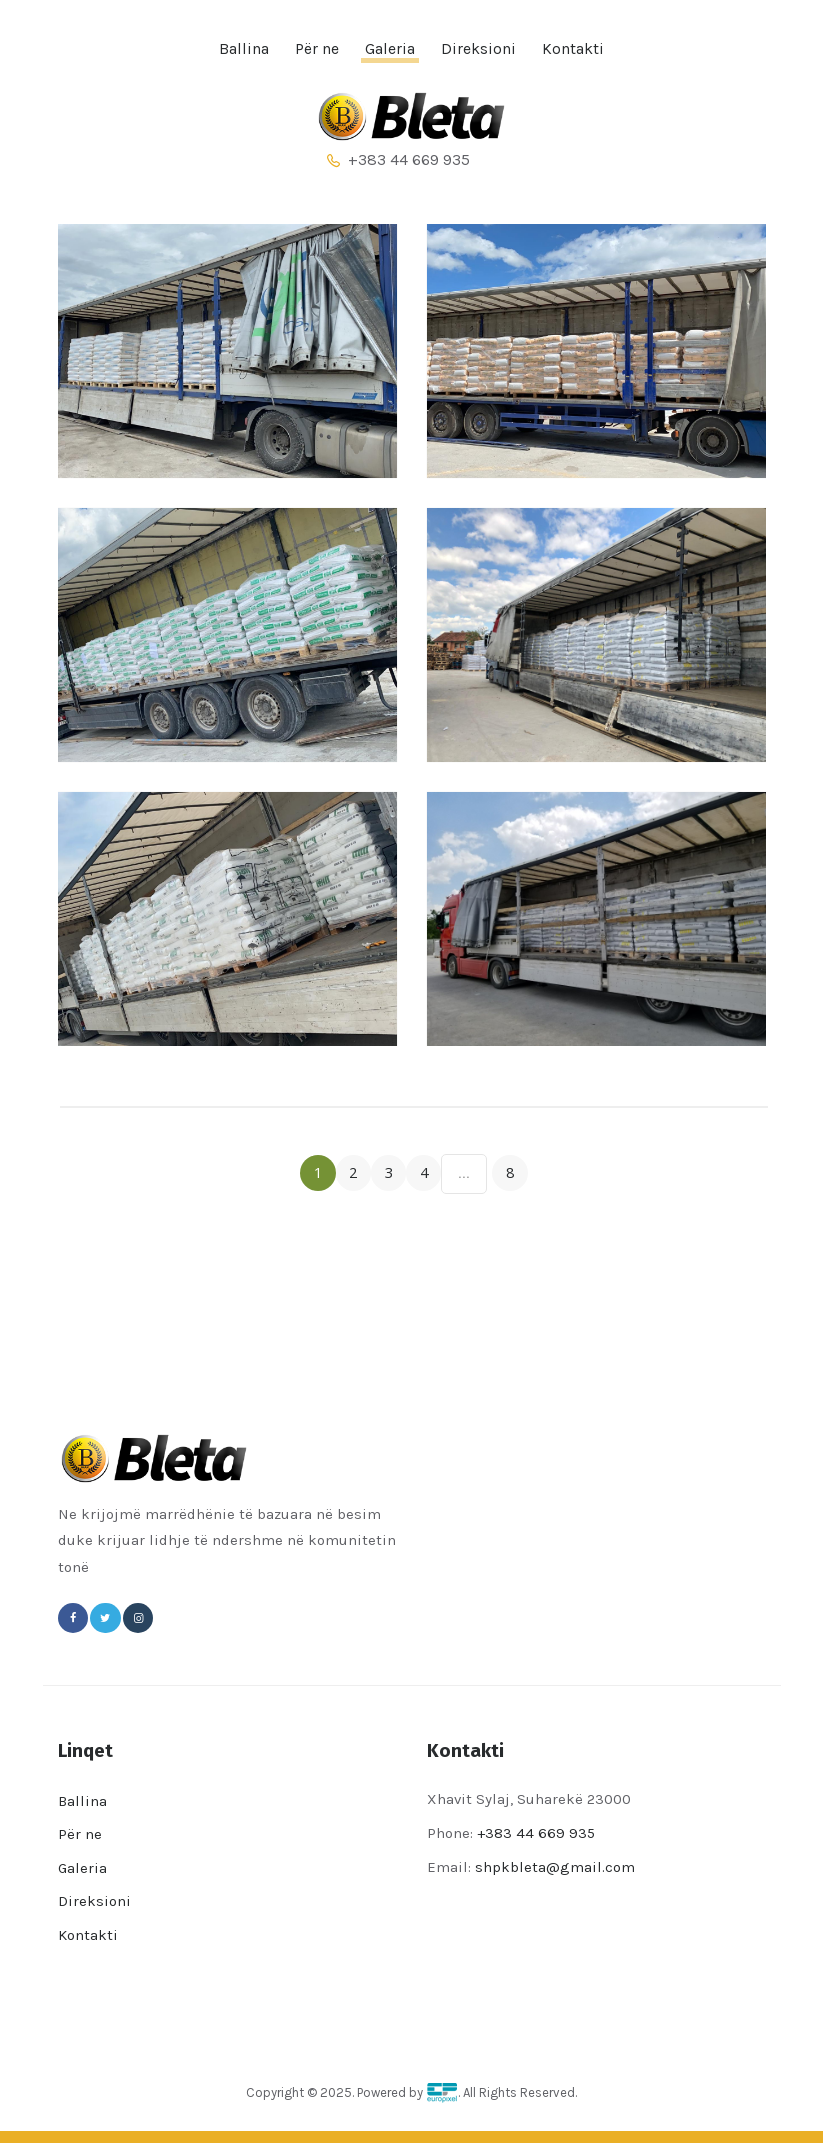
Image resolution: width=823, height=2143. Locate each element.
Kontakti (88, 1935)
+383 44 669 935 (538, 1833)
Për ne (80, 1834)
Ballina (82, 1801)
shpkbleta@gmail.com (555, 1867)
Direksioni (94, 1901)
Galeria (82, 1868)
